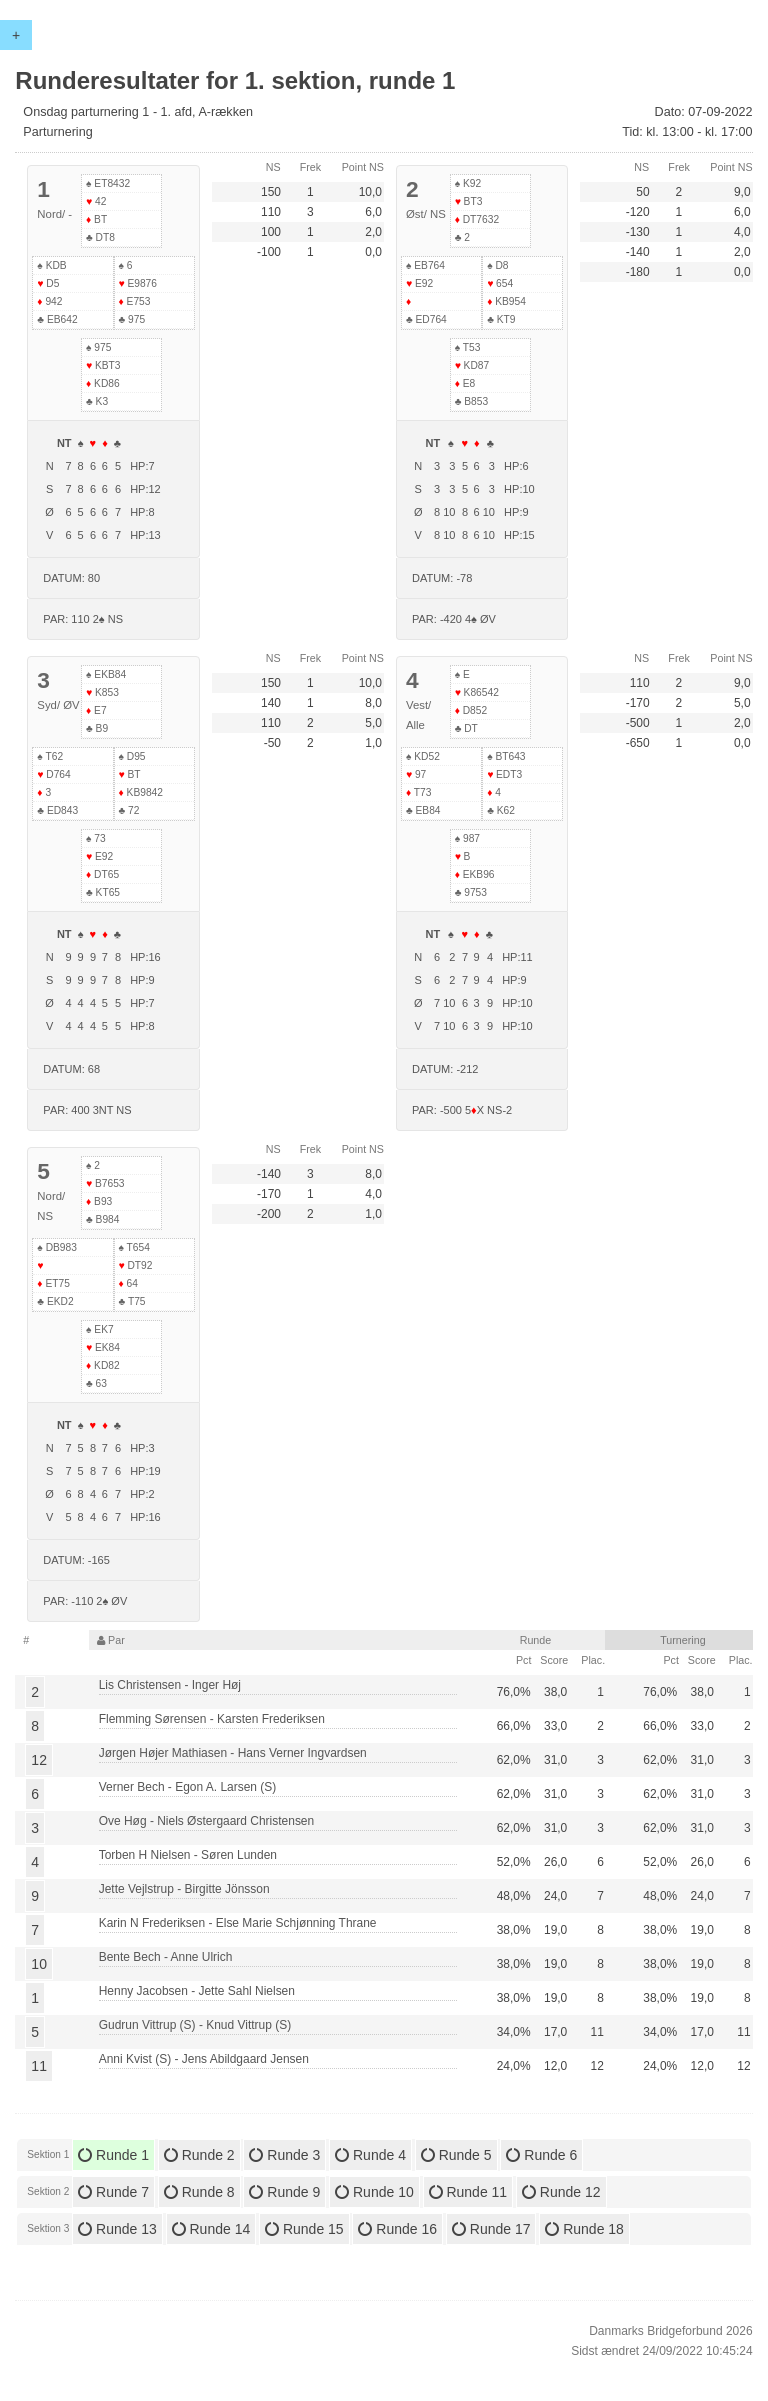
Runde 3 (284, 2155)
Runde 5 (456, 2155)
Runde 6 (541, 2155)
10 (39, 1964)
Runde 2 (199, 2155)
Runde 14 (211, 2229)
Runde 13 (117, 2229)
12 (39, 1760)
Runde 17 (491, 2229)
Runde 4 (370, 2155)
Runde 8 (199, 2192)
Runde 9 (284, 2192)
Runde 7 (113, 2192)
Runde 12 (561, 2192)
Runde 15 (304, 2229)
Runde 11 (468, 2192)
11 (39, 2066)
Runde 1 (113, 2155)
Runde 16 (397, 2229)
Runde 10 (374, 2192)
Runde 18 (584, 2229)
